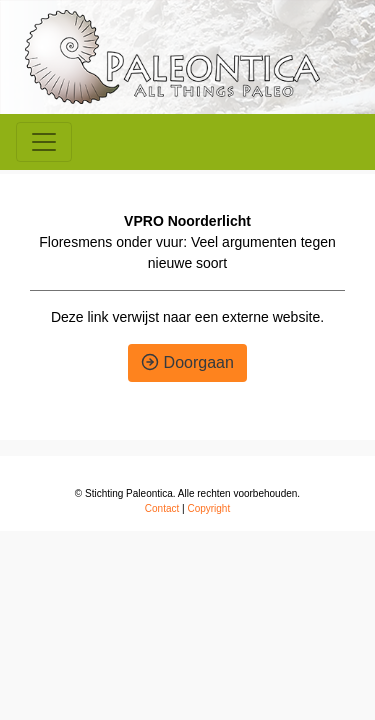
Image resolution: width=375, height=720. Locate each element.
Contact (162, 508)
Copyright (208, 508)
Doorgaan (187, 362)
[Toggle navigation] (44, 142)
